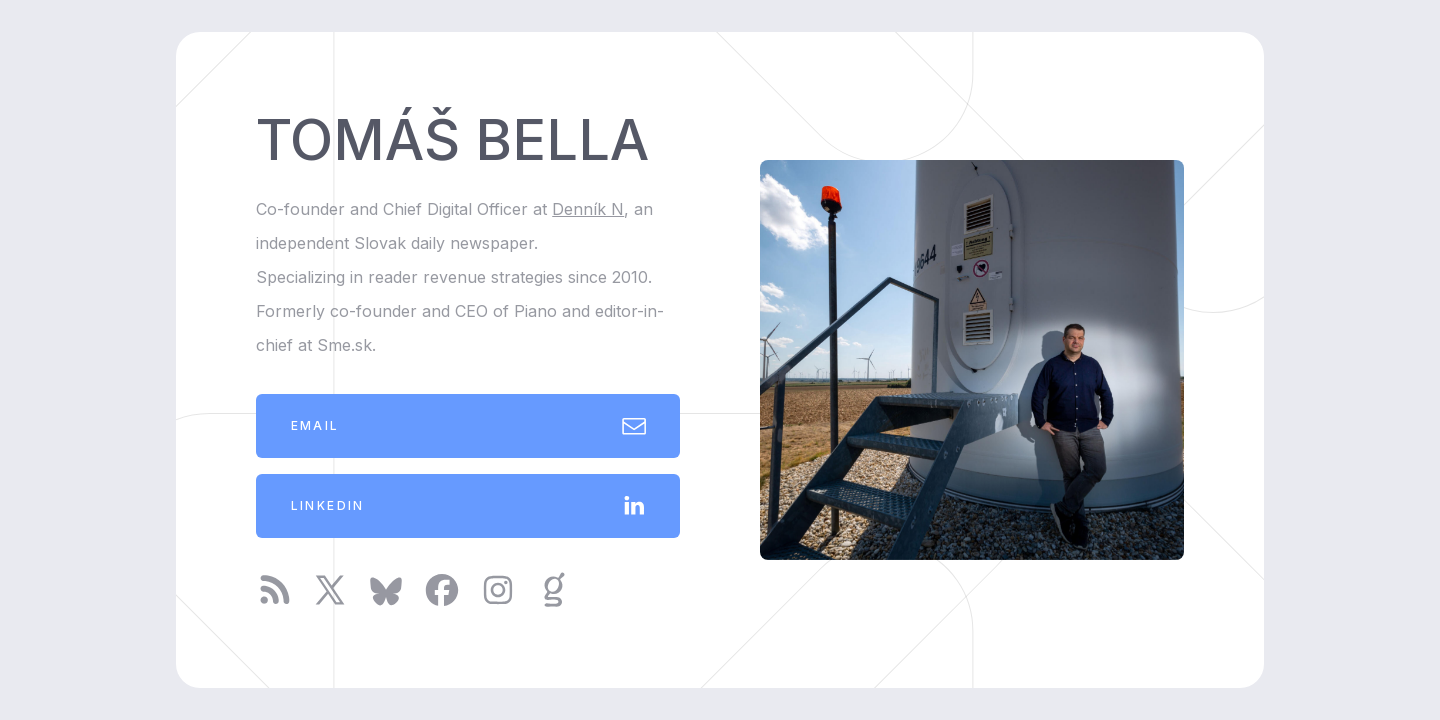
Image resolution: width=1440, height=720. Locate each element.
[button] (468, 426)
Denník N (588, 209)
